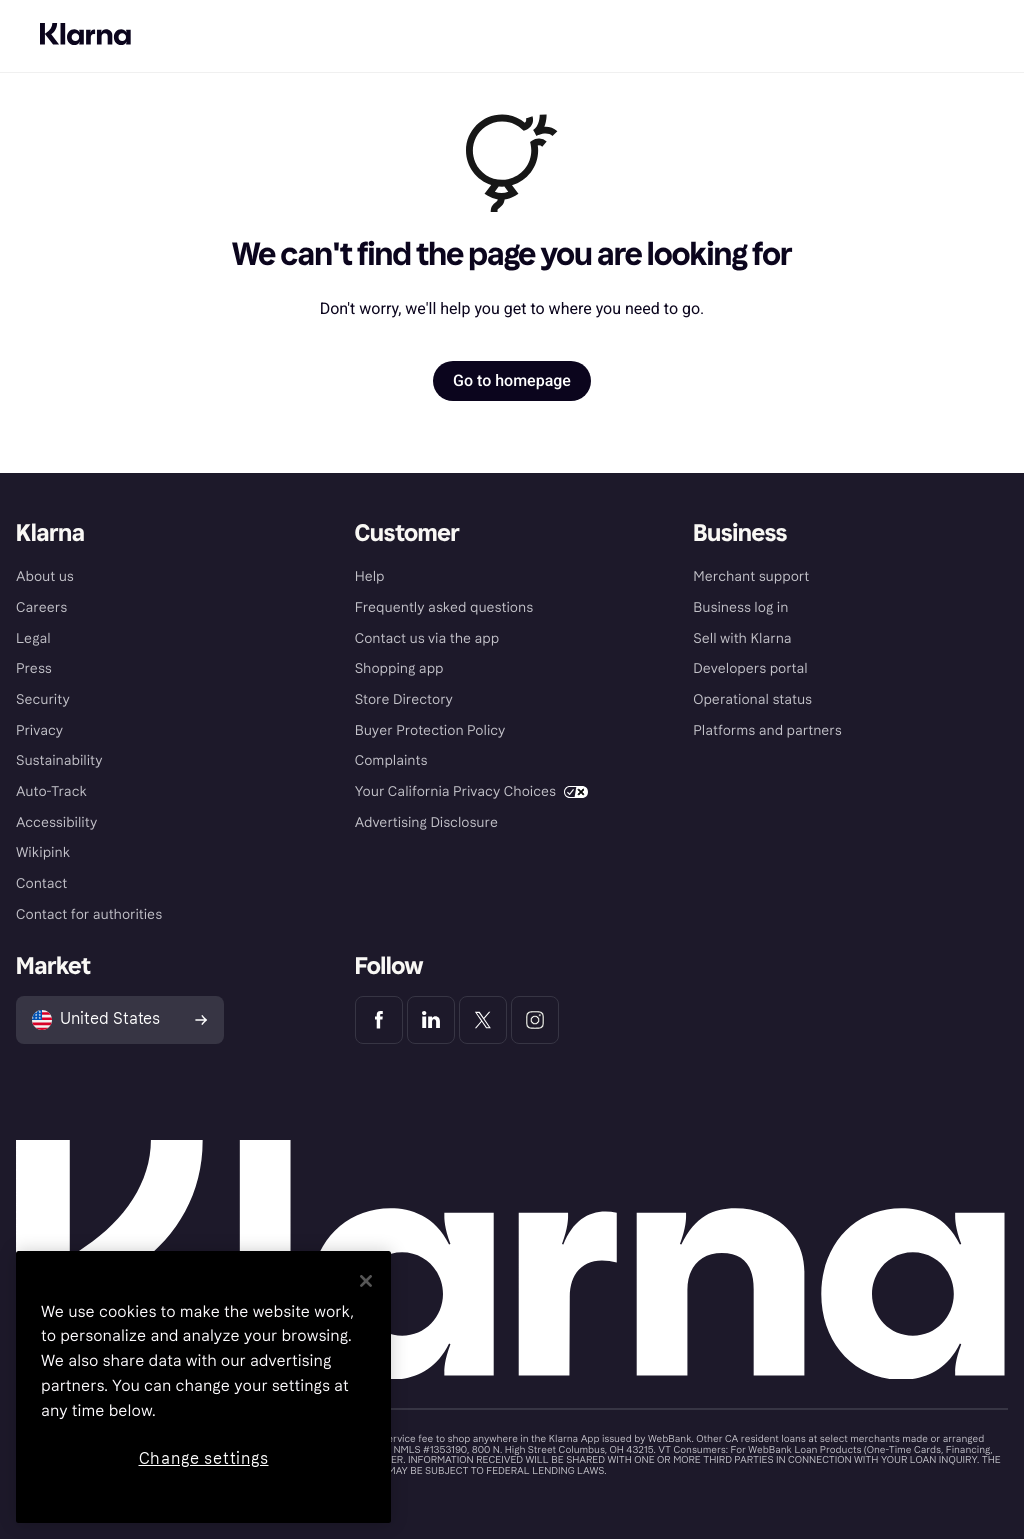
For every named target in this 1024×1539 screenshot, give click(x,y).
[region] (203, 1387)
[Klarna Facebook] (379, 1020)
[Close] (366, 1281)
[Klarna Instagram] (535, 1020)
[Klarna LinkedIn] (431, 1020)
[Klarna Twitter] (483, 1020)
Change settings (204, 1458)
